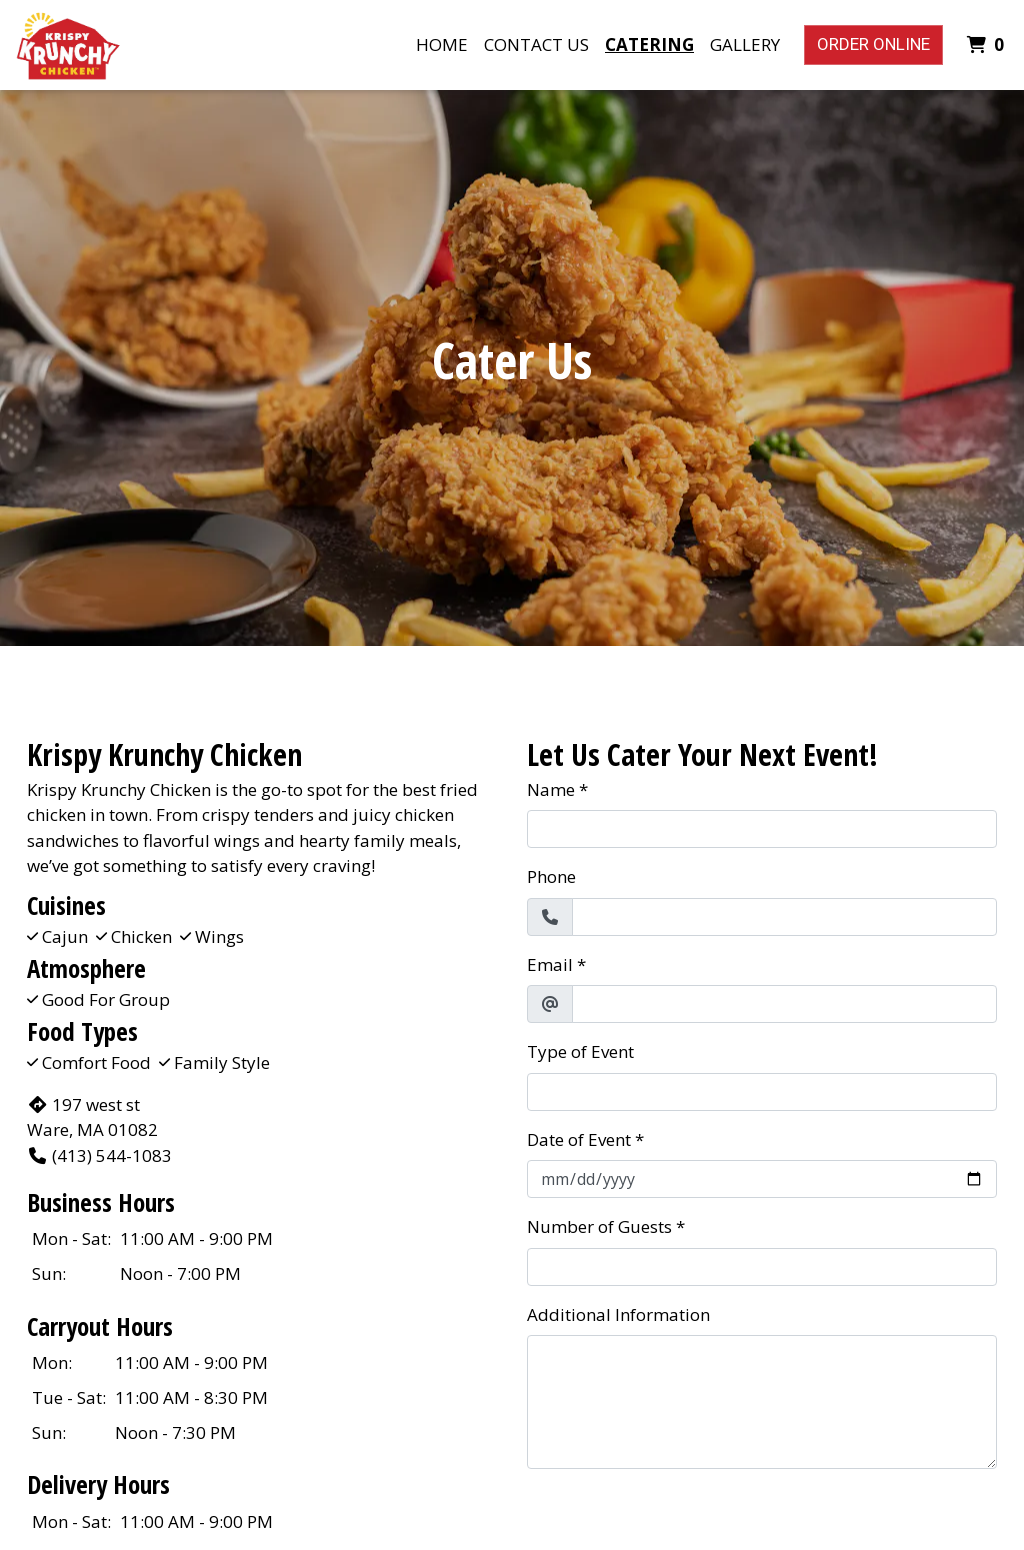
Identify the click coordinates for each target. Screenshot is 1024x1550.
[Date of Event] (762, 1179)
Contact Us (536, 44)
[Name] (762, 829)
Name (551, 789)
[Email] (784, 1004)
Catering (649, 44)
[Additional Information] (762, 1402)
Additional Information (618, 1314)
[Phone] (784, 917)
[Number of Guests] (762, 1267)
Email (550, 964)
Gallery (745, 44)
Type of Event (580, 1051)
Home (442, 44)
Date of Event (579, 1139)
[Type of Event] (762, 1092)
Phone (551, 876)
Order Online (873, 44)
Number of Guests (599, 1226)
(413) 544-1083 (99, 1155)
